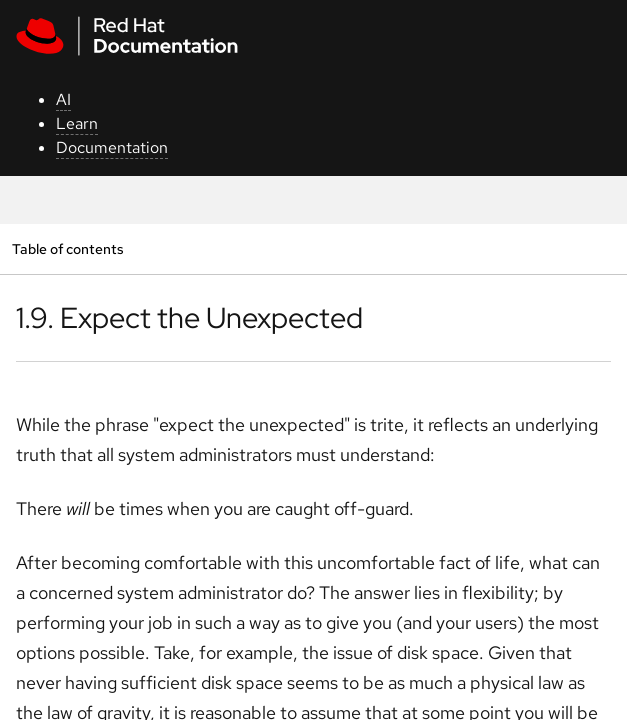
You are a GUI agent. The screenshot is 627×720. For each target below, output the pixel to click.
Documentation (112, 147)
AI (63, 99)
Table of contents (67, 248)
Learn (77, 123)
